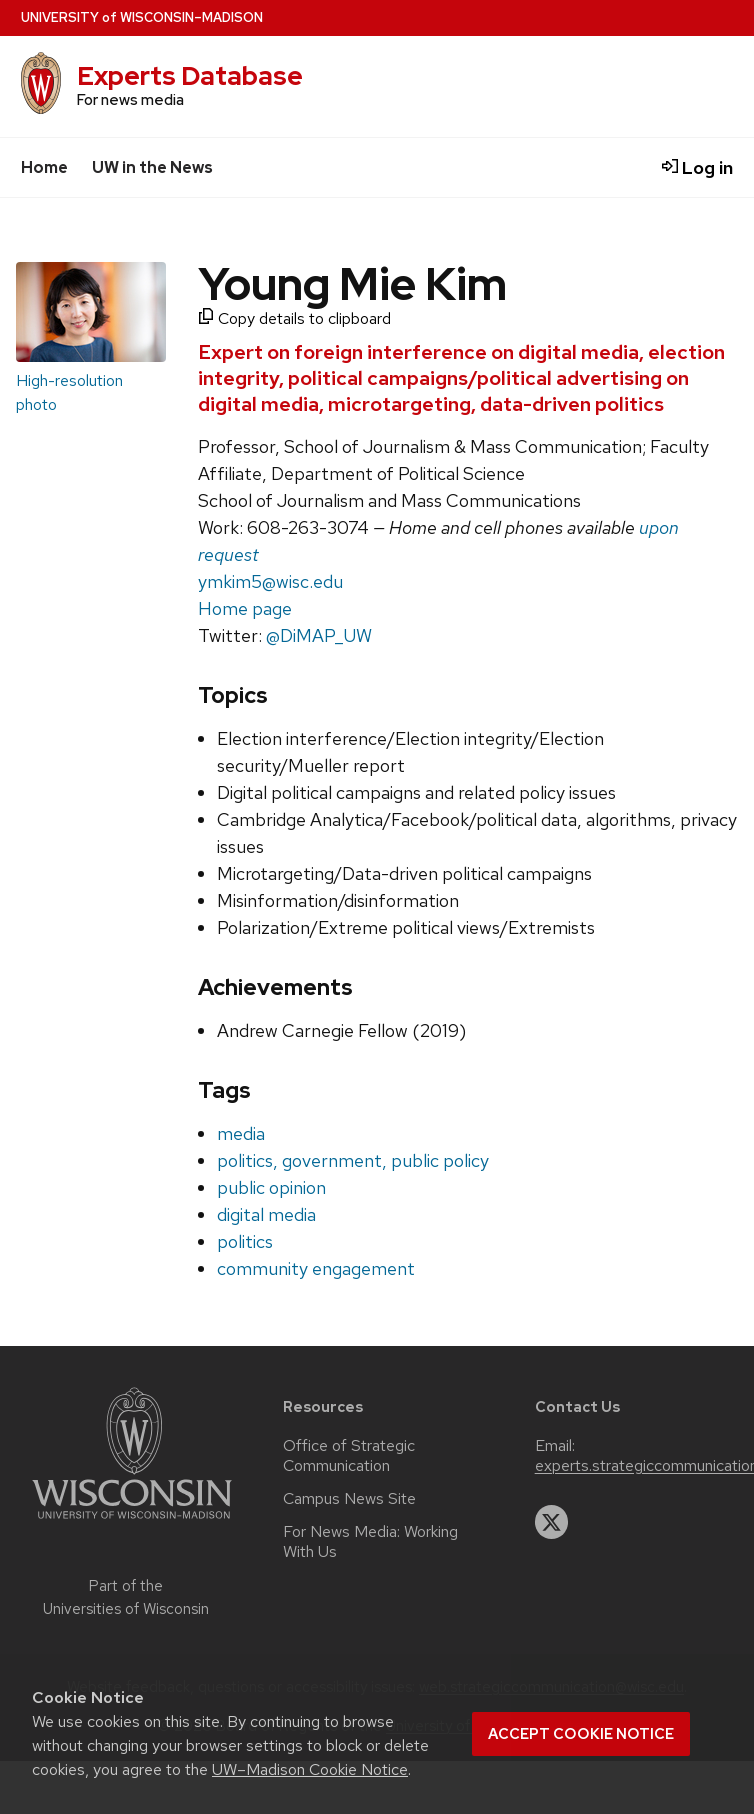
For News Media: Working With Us (370, 1542)
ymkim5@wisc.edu (270, 581)
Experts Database (190, 76)
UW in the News (152, 167)
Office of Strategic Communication (349, 1456)
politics (245, 1241)
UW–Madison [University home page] (142, 17)
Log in (697, 167)
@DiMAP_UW (319, 635)
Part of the (126, 1597)
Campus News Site (349, 1499)
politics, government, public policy (353, 1160)
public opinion (271, 1187)
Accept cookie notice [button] (581, 1734)
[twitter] (552, 1522)
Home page (245, 608)
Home (44, 167)
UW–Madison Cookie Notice (310, 1769)
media (241, 1133)
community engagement (316, 1268)
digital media (266, 1214)
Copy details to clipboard (294, 318)
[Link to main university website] (132, 1522)
